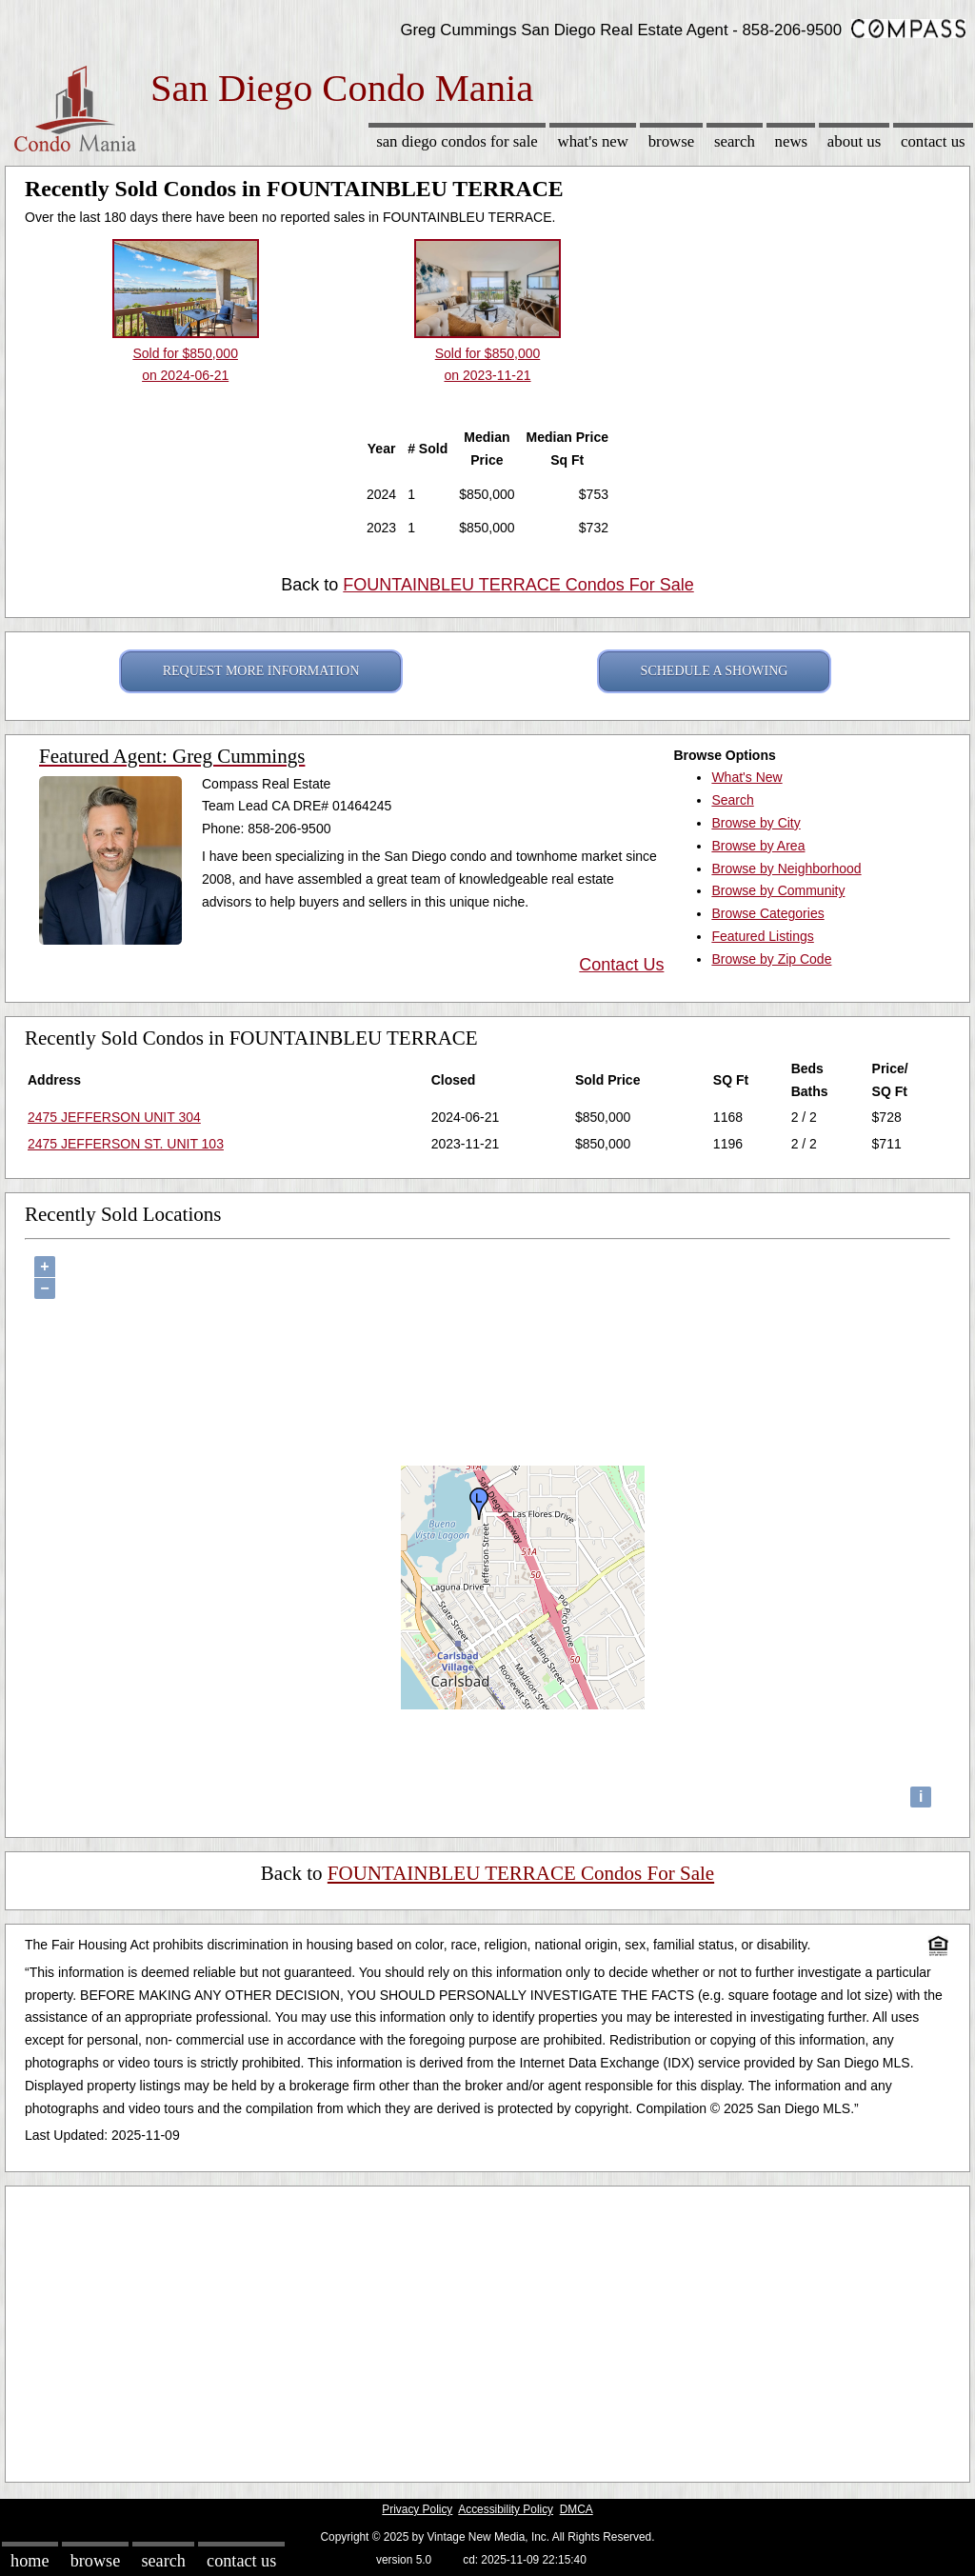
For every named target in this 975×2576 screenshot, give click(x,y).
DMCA (576, 2509)
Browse (671, 141)
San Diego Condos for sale (457, 141)
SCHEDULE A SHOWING (714, 671)
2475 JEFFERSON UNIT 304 (114, 1117)
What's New (593, 141)
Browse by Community (778, 890)
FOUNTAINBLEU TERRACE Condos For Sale (518, 584)
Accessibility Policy (505, 2509)
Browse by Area (758, 845)
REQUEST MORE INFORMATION (261, 671)
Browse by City (755, 822)
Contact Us (933, 141)
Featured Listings (762, 936)
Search (734, 141)
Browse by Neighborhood (786, 868)
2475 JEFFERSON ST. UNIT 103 (126, 1143)
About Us (854, 141)
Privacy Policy (417, 2509)
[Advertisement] (487, 2329)
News (791, 141)
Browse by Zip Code (771, 959)
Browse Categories (767, 913)
